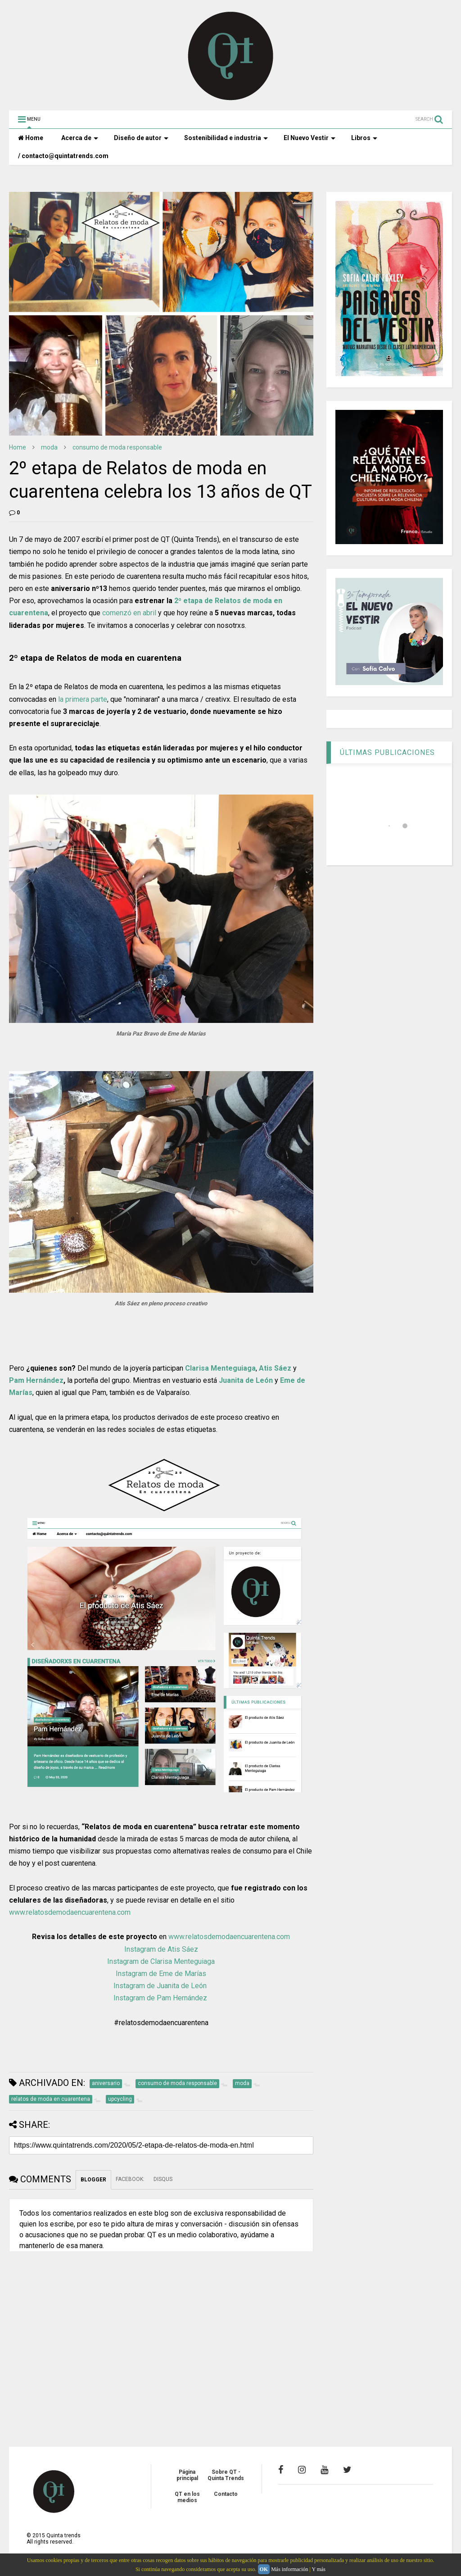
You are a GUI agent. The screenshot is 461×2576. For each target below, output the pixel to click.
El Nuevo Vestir (309, 137)
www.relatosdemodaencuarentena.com (70, 1912)
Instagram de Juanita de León (160, 1985)
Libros (364, 137)
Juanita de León (246, 1380)
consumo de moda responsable (117, 447)
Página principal (187, 2475)
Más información (289, 2569)
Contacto (226, 2494)
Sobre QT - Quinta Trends (226, 2475)
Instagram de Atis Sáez (161, 1949)
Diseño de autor (141, 137)
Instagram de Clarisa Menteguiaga (161, 1961)
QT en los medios (187, 2497)
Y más (318, 2569)
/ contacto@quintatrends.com (63, 155)
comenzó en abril (130, 613)
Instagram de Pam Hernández (160, 1998)
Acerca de (79, 137)
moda (49, 447)
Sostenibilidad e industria (226, 137)
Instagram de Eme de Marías (161, 1973)
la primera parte (82, 699)
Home (30, 137)
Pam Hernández (36, 1380)
